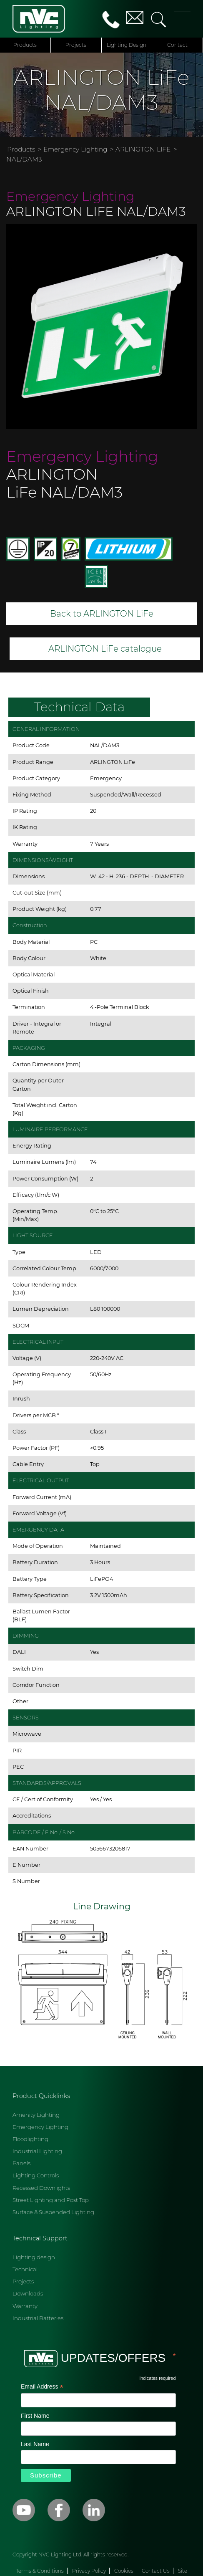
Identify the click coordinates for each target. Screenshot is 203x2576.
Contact (177, 45)
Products (25, 45)
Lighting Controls (36, 2175)
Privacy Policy (89, 2571)
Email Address (42, 2387)
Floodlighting (30, 2139)
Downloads (28, 2293)
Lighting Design (126, 45)
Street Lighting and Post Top (51, 2200)
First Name (35, 2415)
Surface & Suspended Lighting (53, 2212)
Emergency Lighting (75, 149)
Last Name (35, 2444)
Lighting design (34, 2257)
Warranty (25, 2306)
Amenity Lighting (36, 2114)
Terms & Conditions (40, 2571)
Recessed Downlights (41, 2187)
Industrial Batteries (38, 2318)
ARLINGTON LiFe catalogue (105, 649)
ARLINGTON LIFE (142, 149)
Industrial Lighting (37, 2151)
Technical (25, 2269)
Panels (21, 2163)
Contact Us (156, 2571)
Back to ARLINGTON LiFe (101, 614)
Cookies (123, 2571)
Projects (75, 45)
